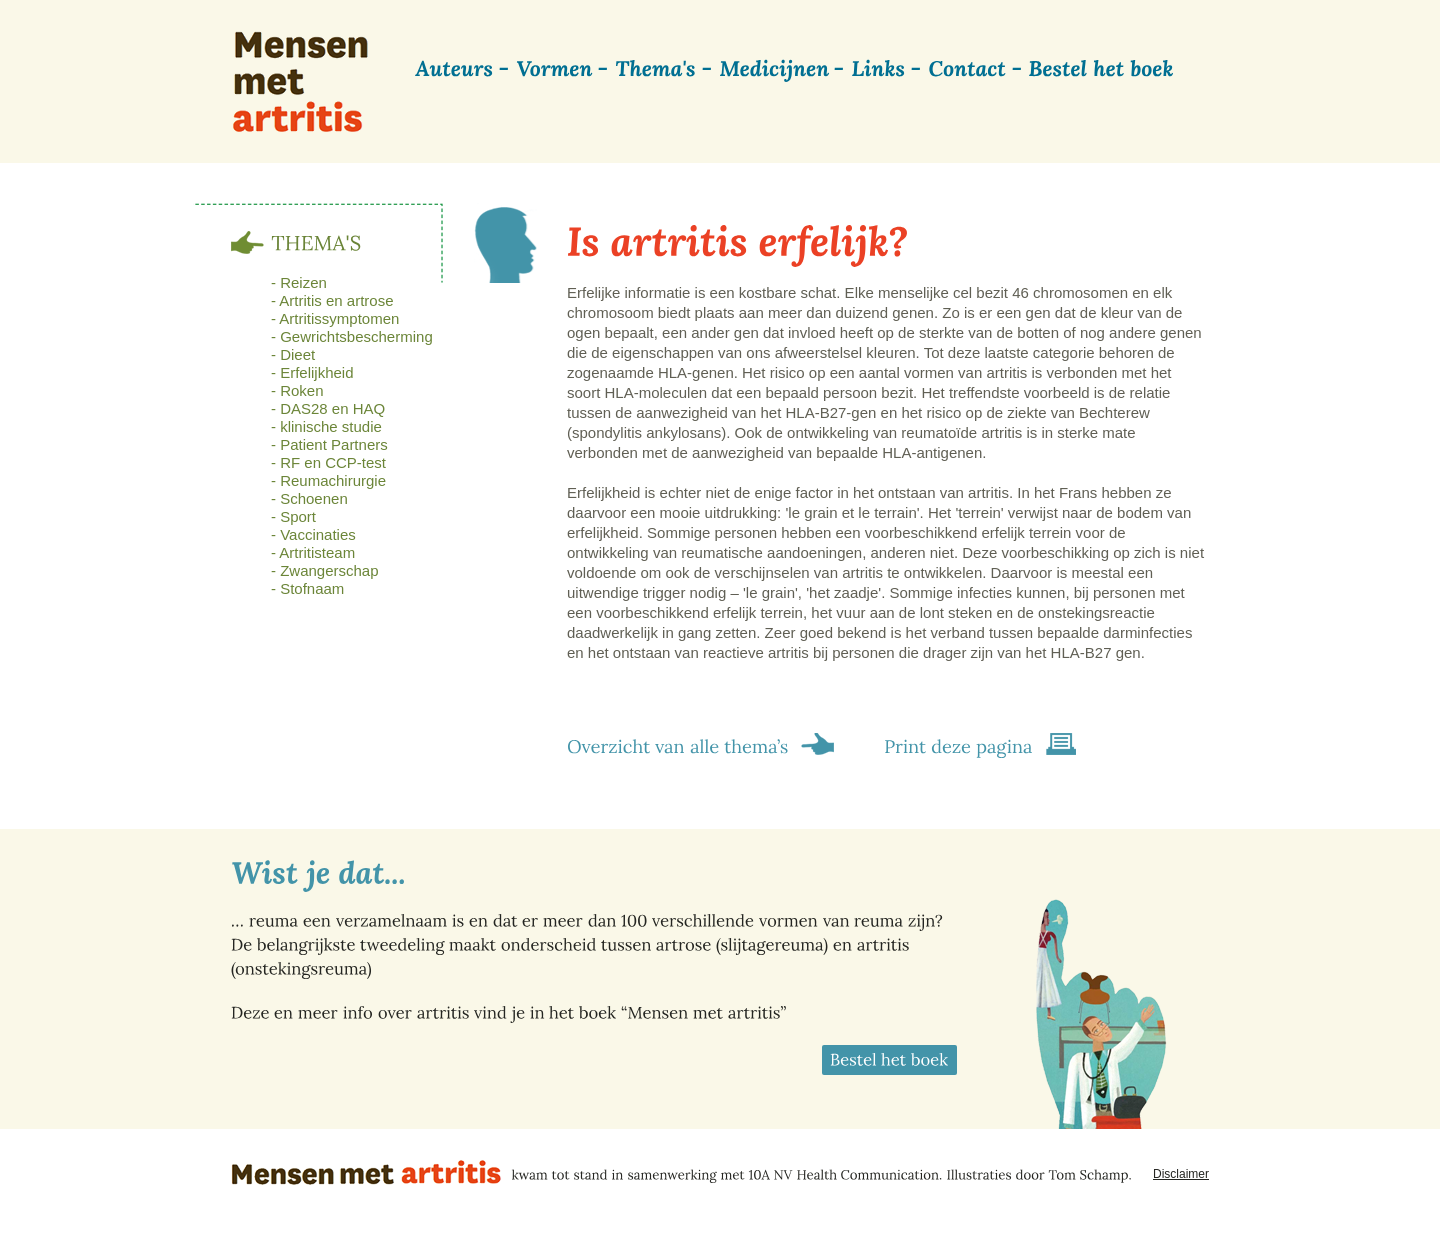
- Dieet (293, 354)
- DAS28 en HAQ (328, 408)
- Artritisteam (313, 552)
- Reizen (299, 282)
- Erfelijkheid (312, 372)
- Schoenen (309, 498)
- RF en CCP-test (328, 462)
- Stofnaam (307, 588)
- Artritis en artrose (332, 300)
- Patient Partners (329, 444)
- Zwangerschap (325, 570)
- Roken (297, 390)
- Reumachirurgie (328, 480)
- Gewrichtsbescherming (352, 336)
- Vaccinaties (313, 534)
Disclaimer (1181, 1174)
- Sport (293, 516)
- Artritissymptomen (335, 318)
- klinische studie (326, 426)
